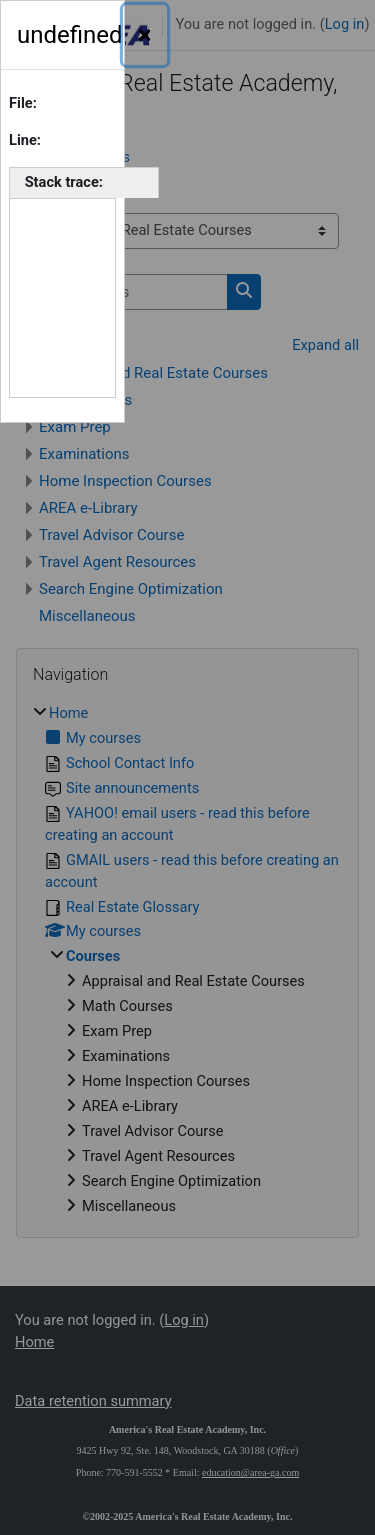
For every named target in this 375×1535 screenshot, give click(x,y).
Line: (25, 140)
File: (23, 103)
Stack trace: (64, 182)
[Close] (145, 35)
